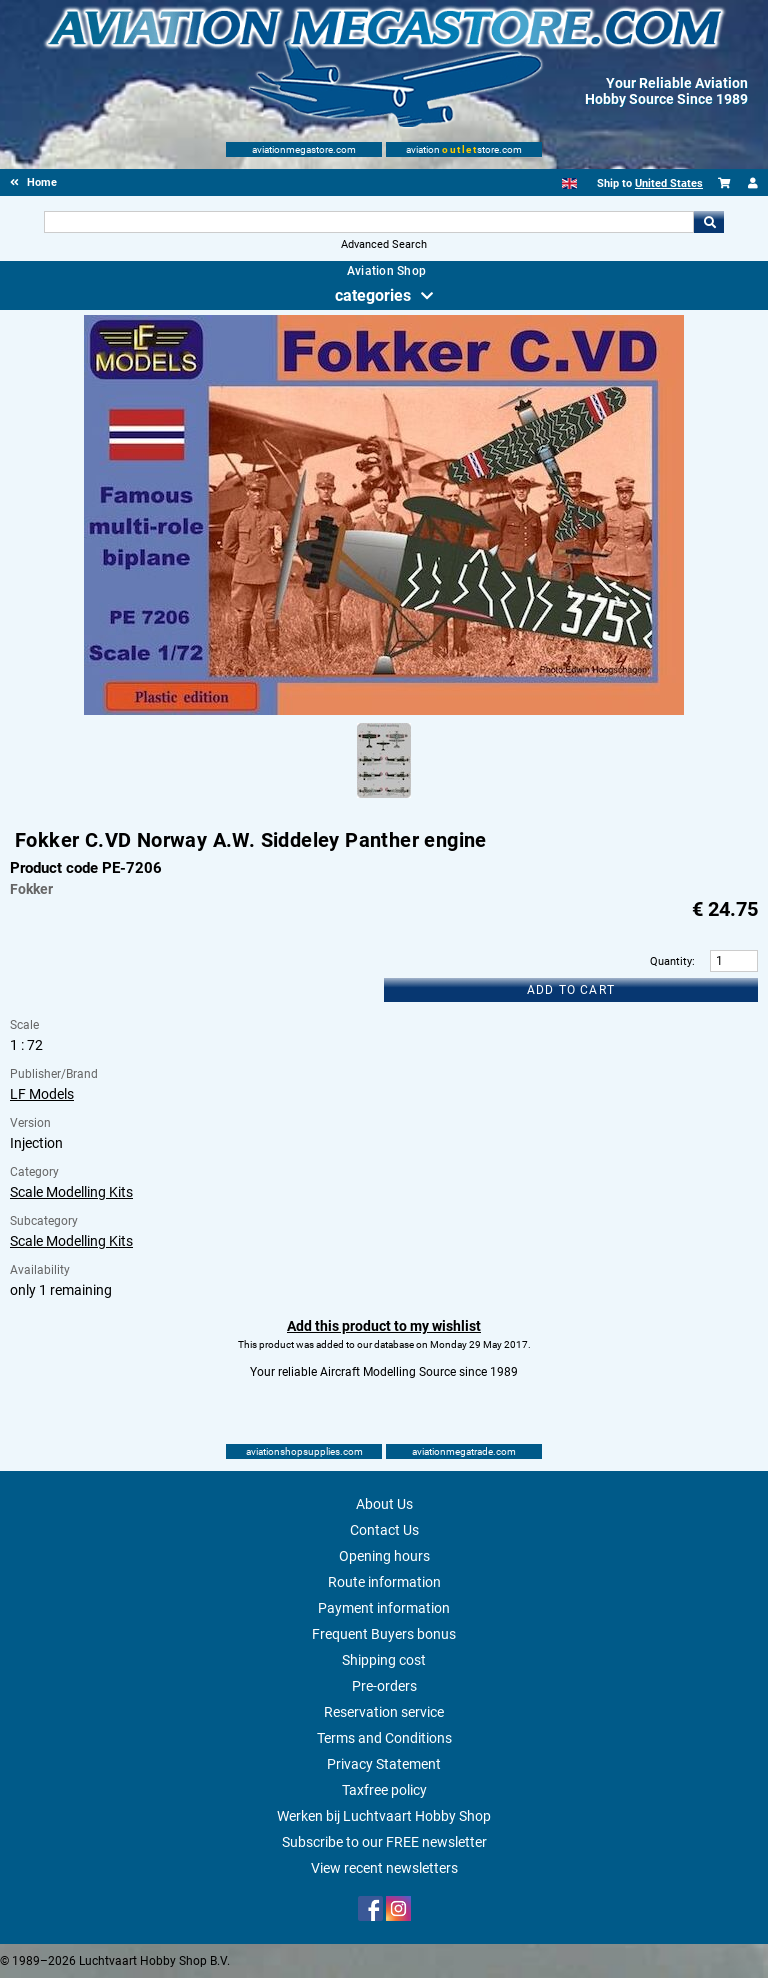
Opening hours (384, 1556)
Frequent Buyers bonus (384, 1634)
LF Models (42, 1094)
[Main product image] (384, 711)
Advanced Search (384, 244)
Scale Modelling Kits (71, 1192)
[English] (569, 183)
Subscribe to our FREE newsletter (384, 1842)
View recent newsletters (384, 1868)
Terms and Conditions (384, 1738)
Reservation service (384, 1712)
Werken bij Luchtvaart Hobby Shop (384, 1816)
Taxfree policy (384, 1790)
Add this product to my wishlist (384, 1326)
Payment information (384, 1608)
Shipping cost (384, 1660)
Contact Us (384, 1530)
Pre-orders (384, 1686)
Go (709, 222)
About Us (384, 1504)
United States (669, 183)
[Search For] (368, 222)
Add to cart (571, 990)
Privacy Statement (384, 1764)
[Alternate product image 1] (384, 799)
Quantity (671, 961)
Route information (384, 1582)
